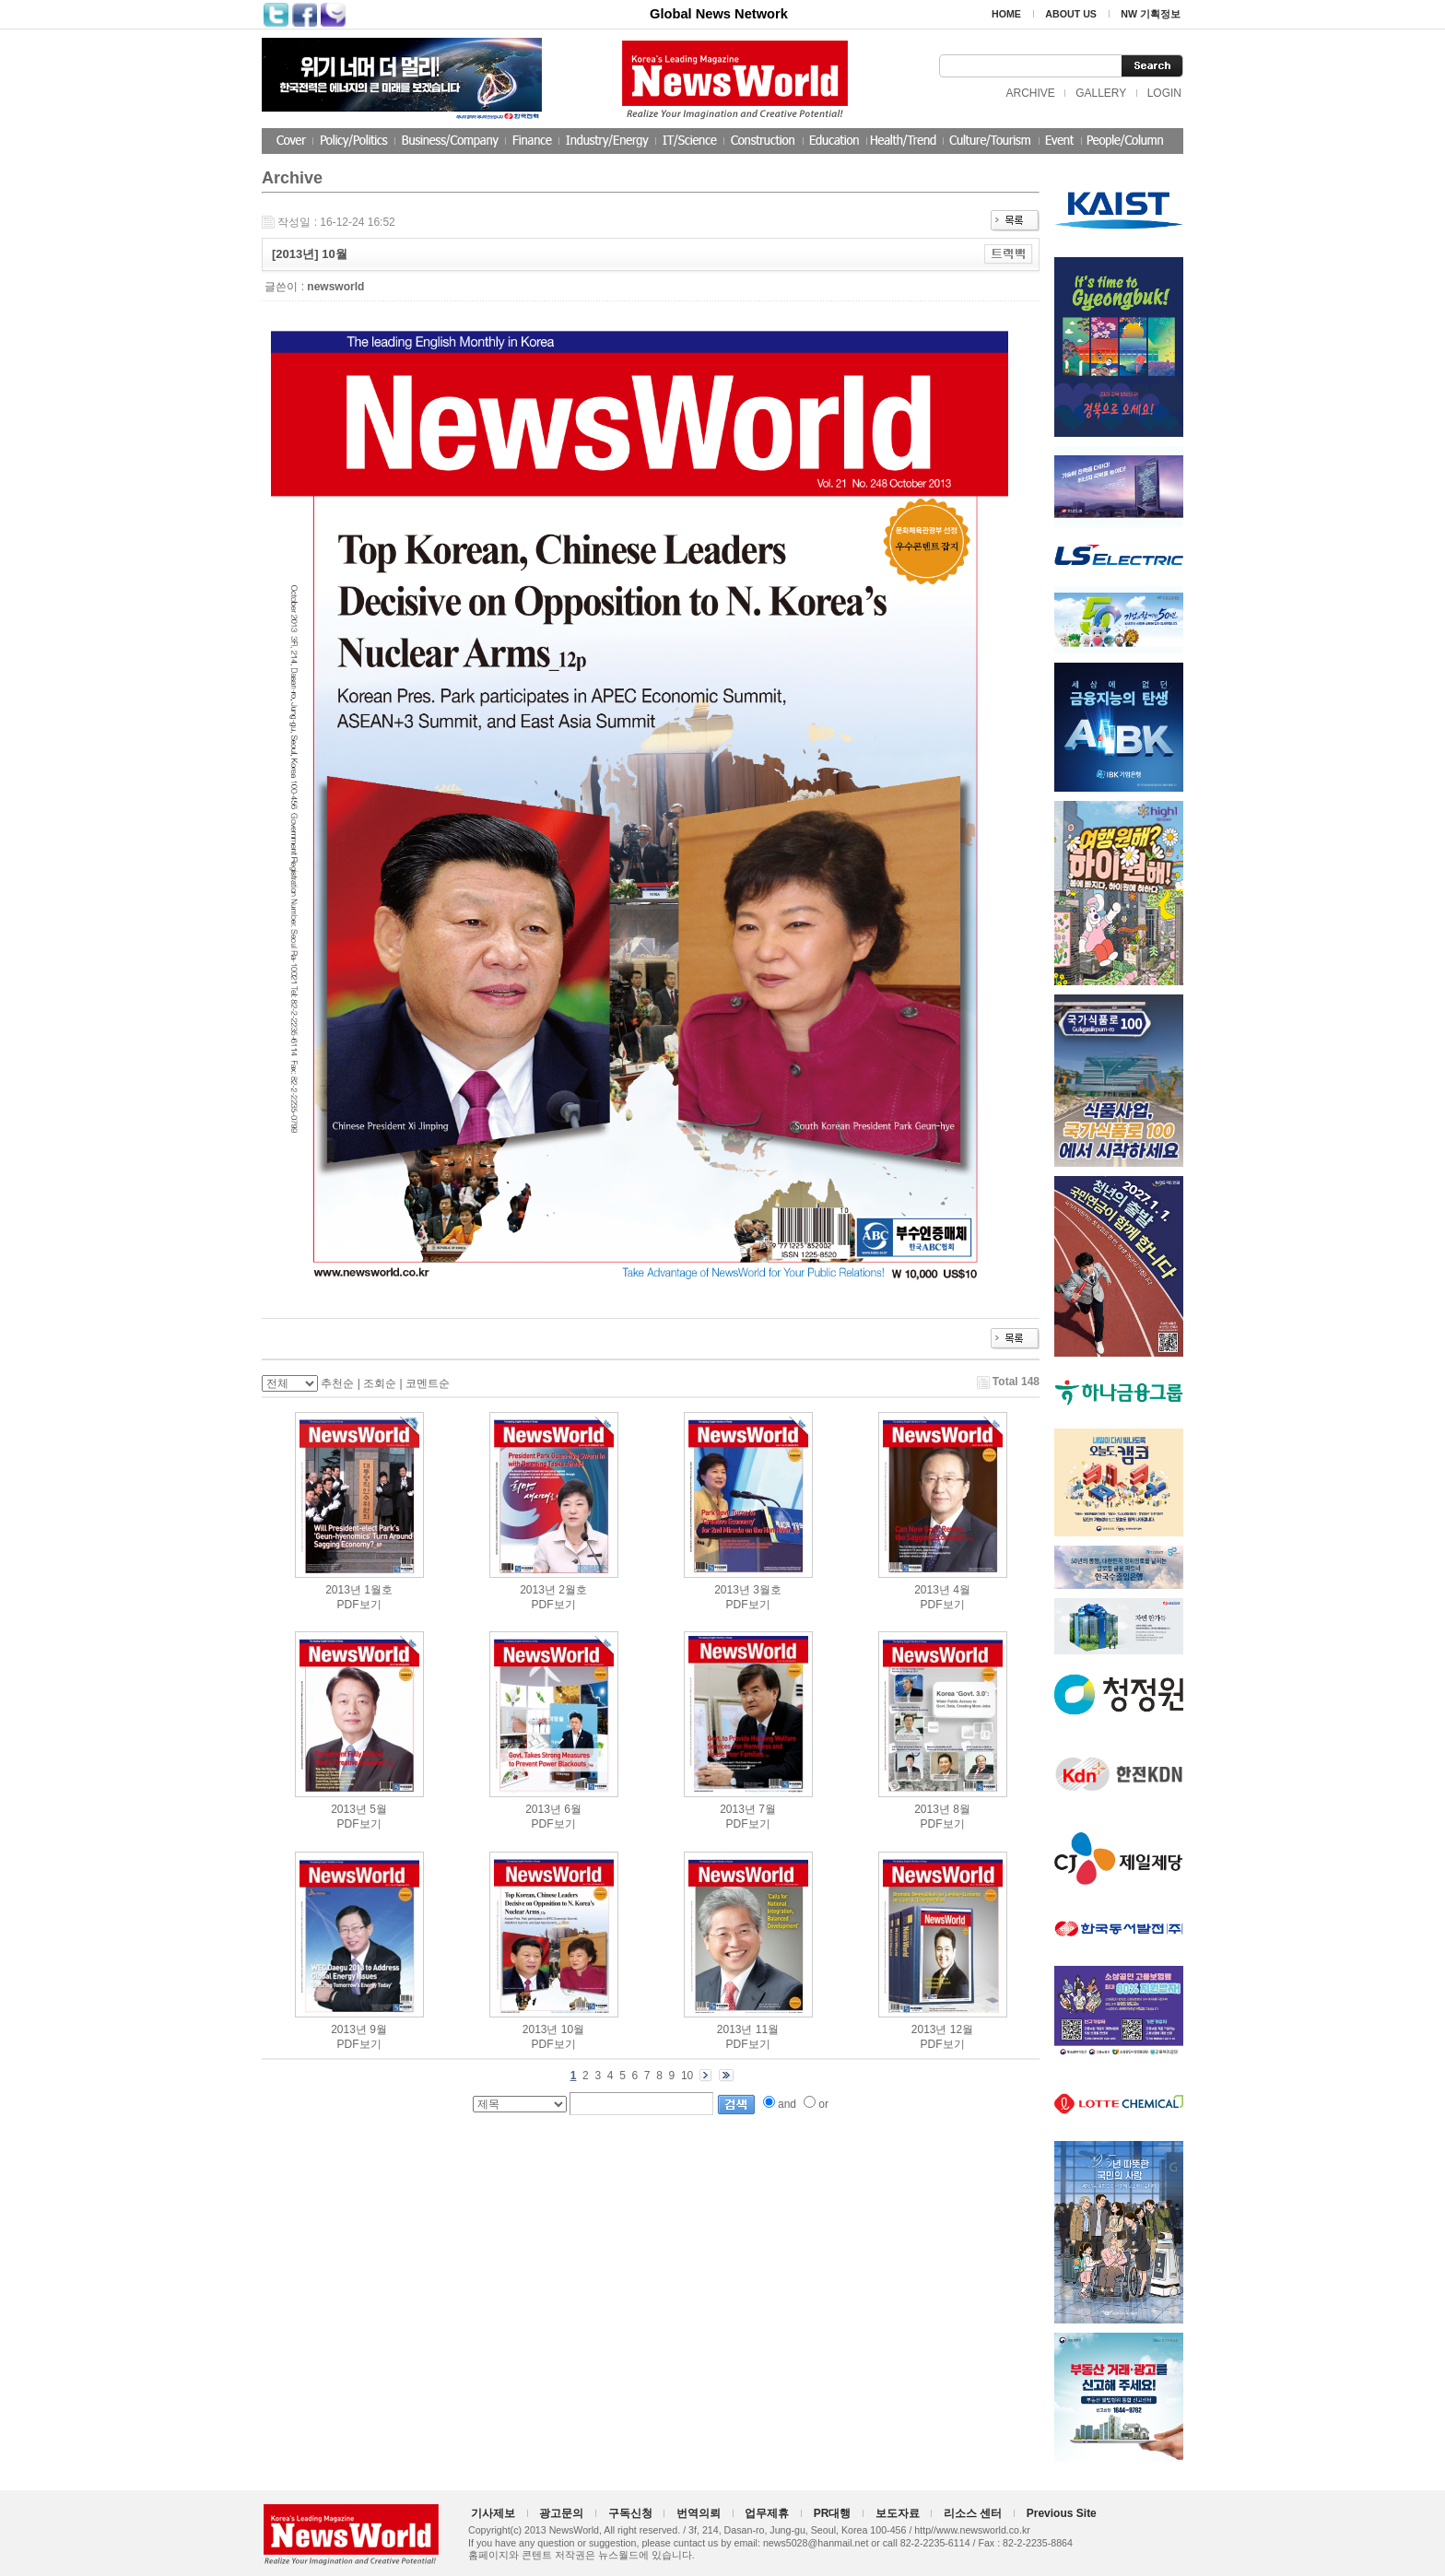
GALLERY (1100, 93)
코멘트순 (427, 1383)
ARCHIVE (1029, 93)
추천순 (337, 1383)
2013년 (343, 1589)
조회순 (379, 1383)
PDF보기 (359, 1604)
